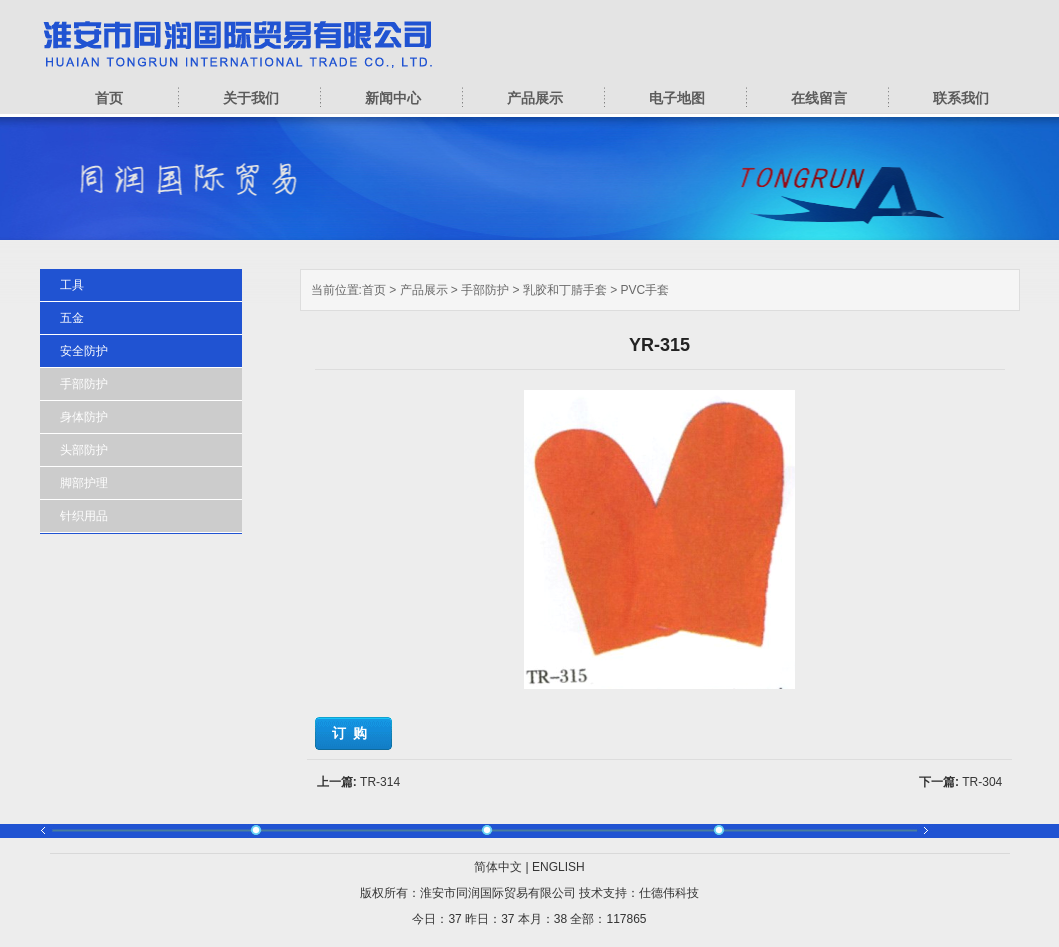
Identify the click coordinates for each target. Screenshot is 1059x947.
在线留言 (819, 98)
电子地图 (677, 98)
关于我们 (251, 98)
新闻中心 (393, 98)
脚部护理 (84, 483)
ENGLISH (558, 867)
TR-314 (380, 782)
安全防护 (84, 351)
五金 (72, 318)
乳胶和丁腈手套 (565, 290)
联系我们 (961, 98)
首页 (109, 98)
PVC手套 (645, 290)
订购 (353, 733)
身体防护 (84, 417)
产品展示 (535, 98)
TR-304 (982, 782)
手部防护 (485, 290)
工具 (72, 285)
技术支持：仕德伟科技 (639, 893)
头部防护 (84, 450)
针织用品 (84, 516)
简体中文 (498, 867)
